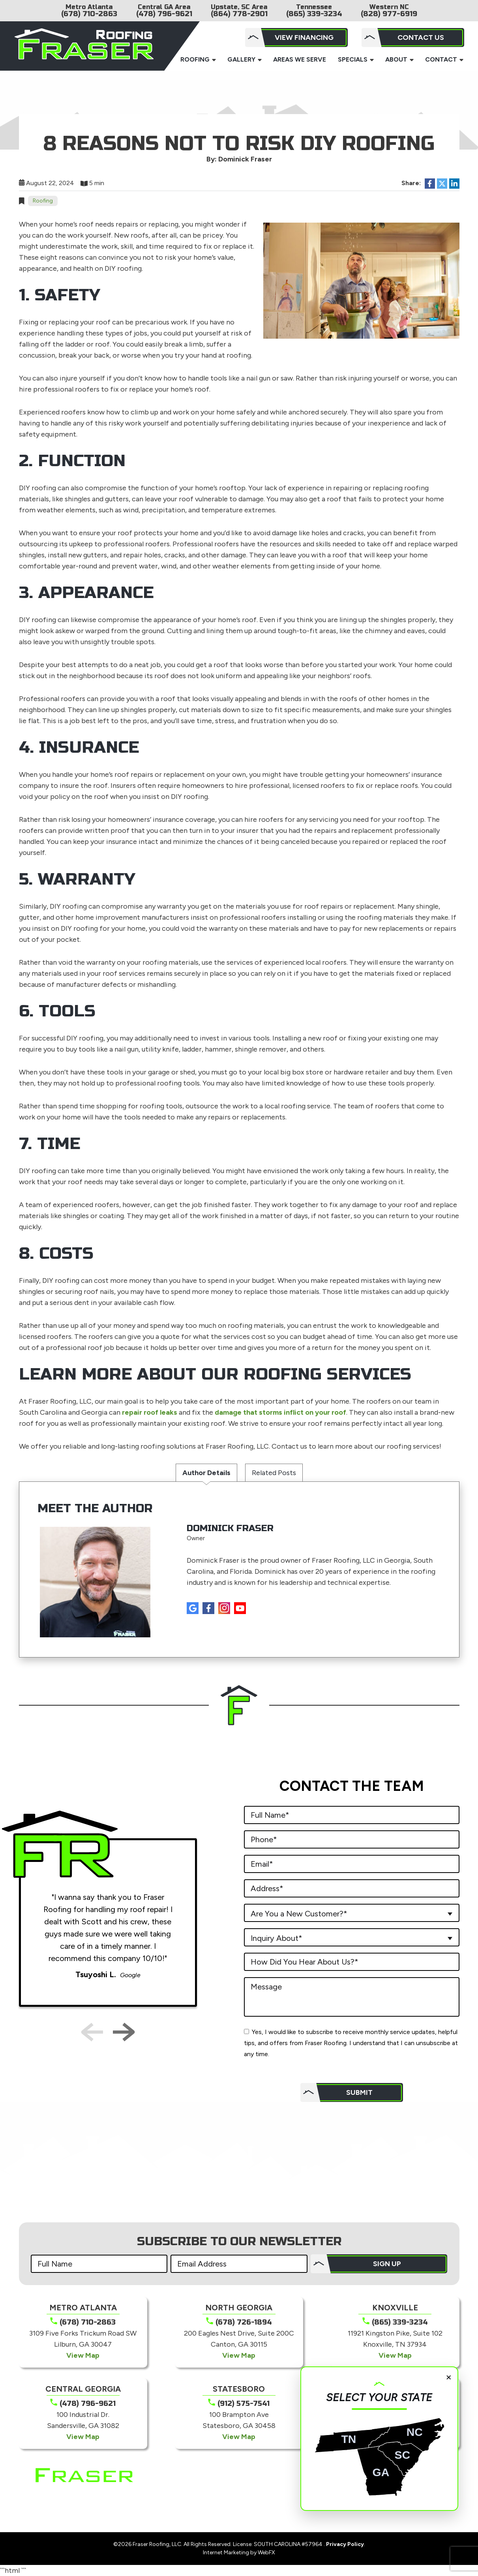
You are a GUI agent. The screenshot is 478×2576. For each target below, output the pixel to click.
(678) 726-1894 (244, 2322)
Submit (359, 2092)
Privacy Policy (345, 2544)
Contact (441, 59)
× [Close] (448, 2376)
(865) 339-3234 (314, 13)
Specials (352, 59)
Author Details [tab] (206, 1472)
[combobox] (351, 1913)
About (396, 59)
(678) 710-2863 (89, 13)
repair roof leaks (149, 1412)
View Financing (304, 37)
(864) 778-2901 (239, 13)
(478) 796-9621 (164, 13)
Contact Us (420, 37)
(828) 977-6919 (389, 13)
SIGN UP (387, 2263)
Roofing (195, 59)
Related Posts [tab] (274, 1472)
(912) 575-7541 (243, 2403)
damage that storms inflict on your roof (280, 1412)
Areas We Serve (299, 59)
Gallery (241, 59)
